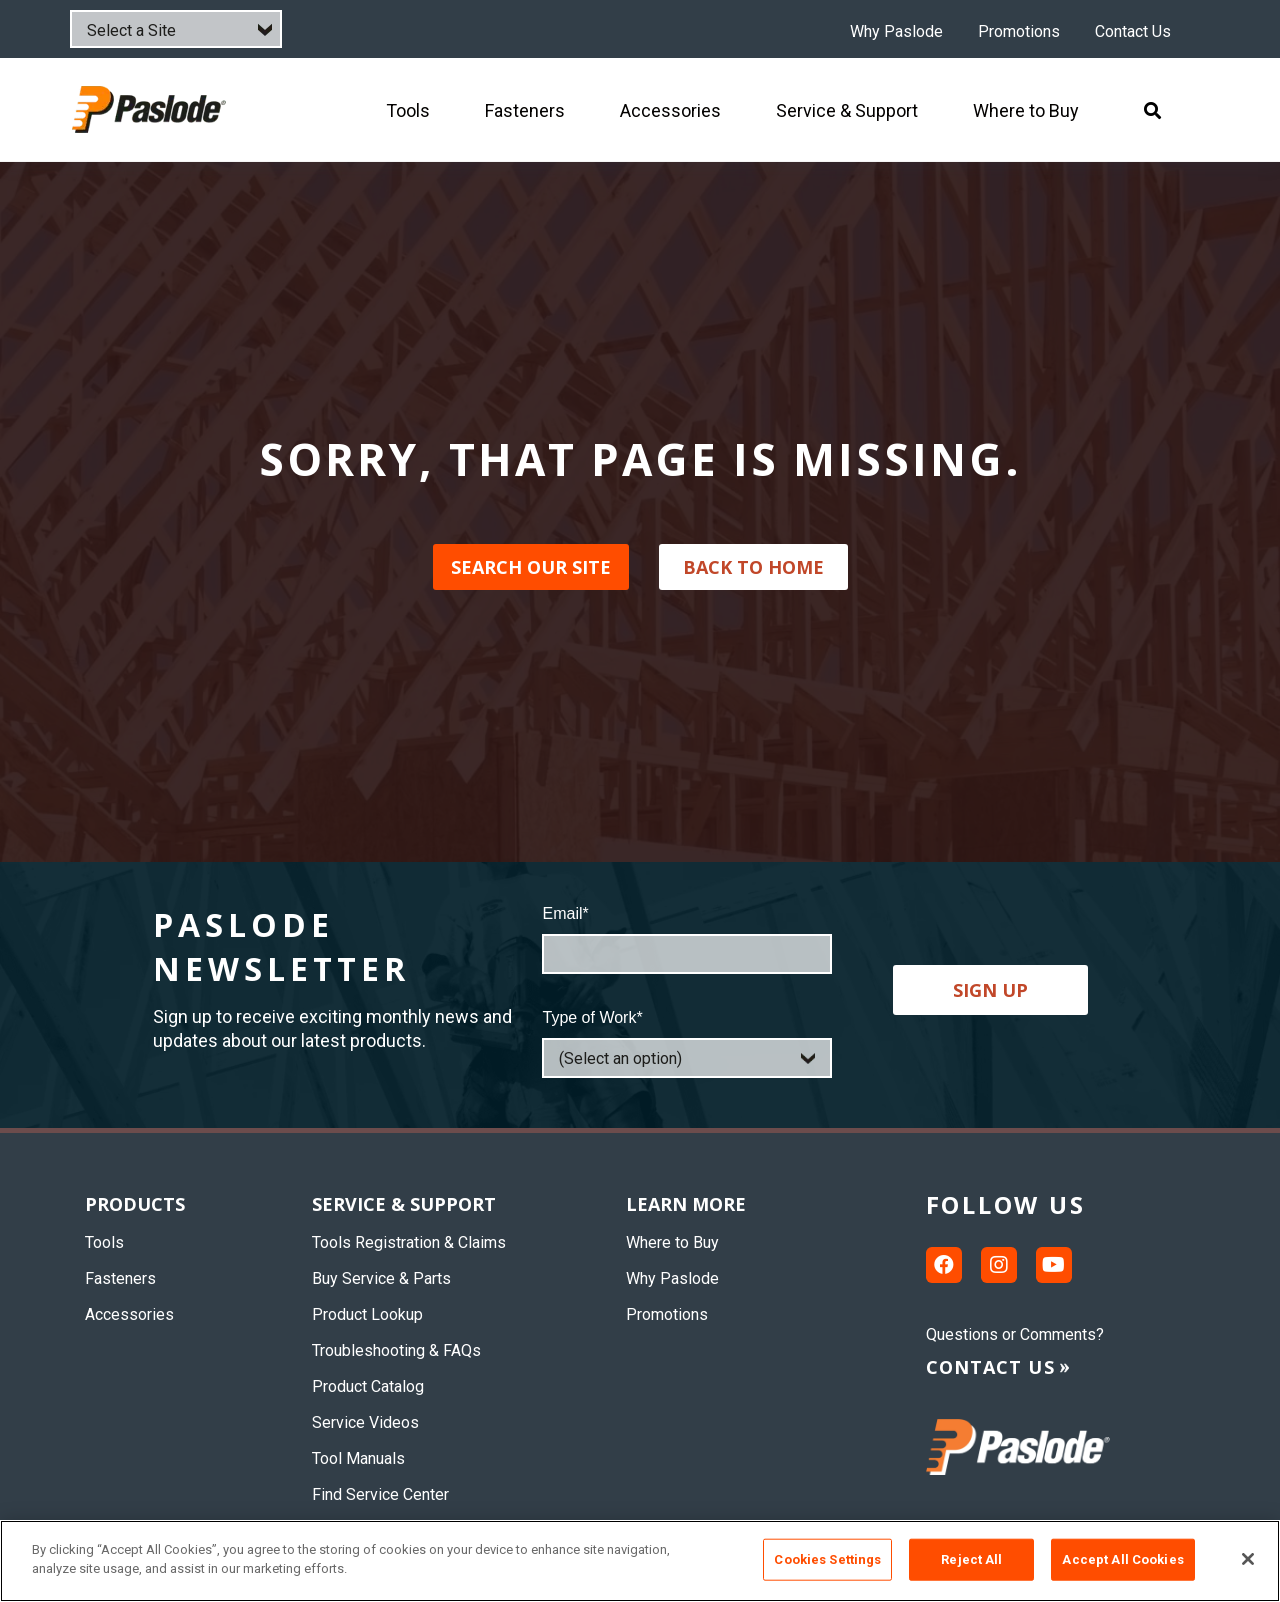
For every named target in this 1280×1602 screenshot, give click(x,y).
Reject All (971, 1559)
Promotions (1019, 32)
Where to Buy (672, 1242)
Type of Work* (592, 1017)
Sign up (990, 990)
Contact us (990, 1367)
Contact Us (1133, 32)
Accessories (129, 1314)
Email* (565, 913)
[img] (151, 109)
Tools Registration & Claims (409, 1242)
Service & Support (404, 1204)
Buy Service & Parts (381, 1278)
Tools (104, 1242)
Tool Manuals (358, 1458)
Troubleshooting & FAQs (396, 1350)
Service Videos (365, 1422)
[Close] (1248, 1559)
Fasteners (120, 1278)
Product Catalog (368, 1386)
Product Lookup (367, 1314)
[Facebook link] (944, 1265)
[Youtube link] (1054, 1265)
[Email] (687, 954)
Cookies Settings (827, 1559)
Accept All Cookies (1122, 1559)
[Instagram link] (999, 1265)
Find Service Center (380, 1494)
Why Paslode (896, 32)
